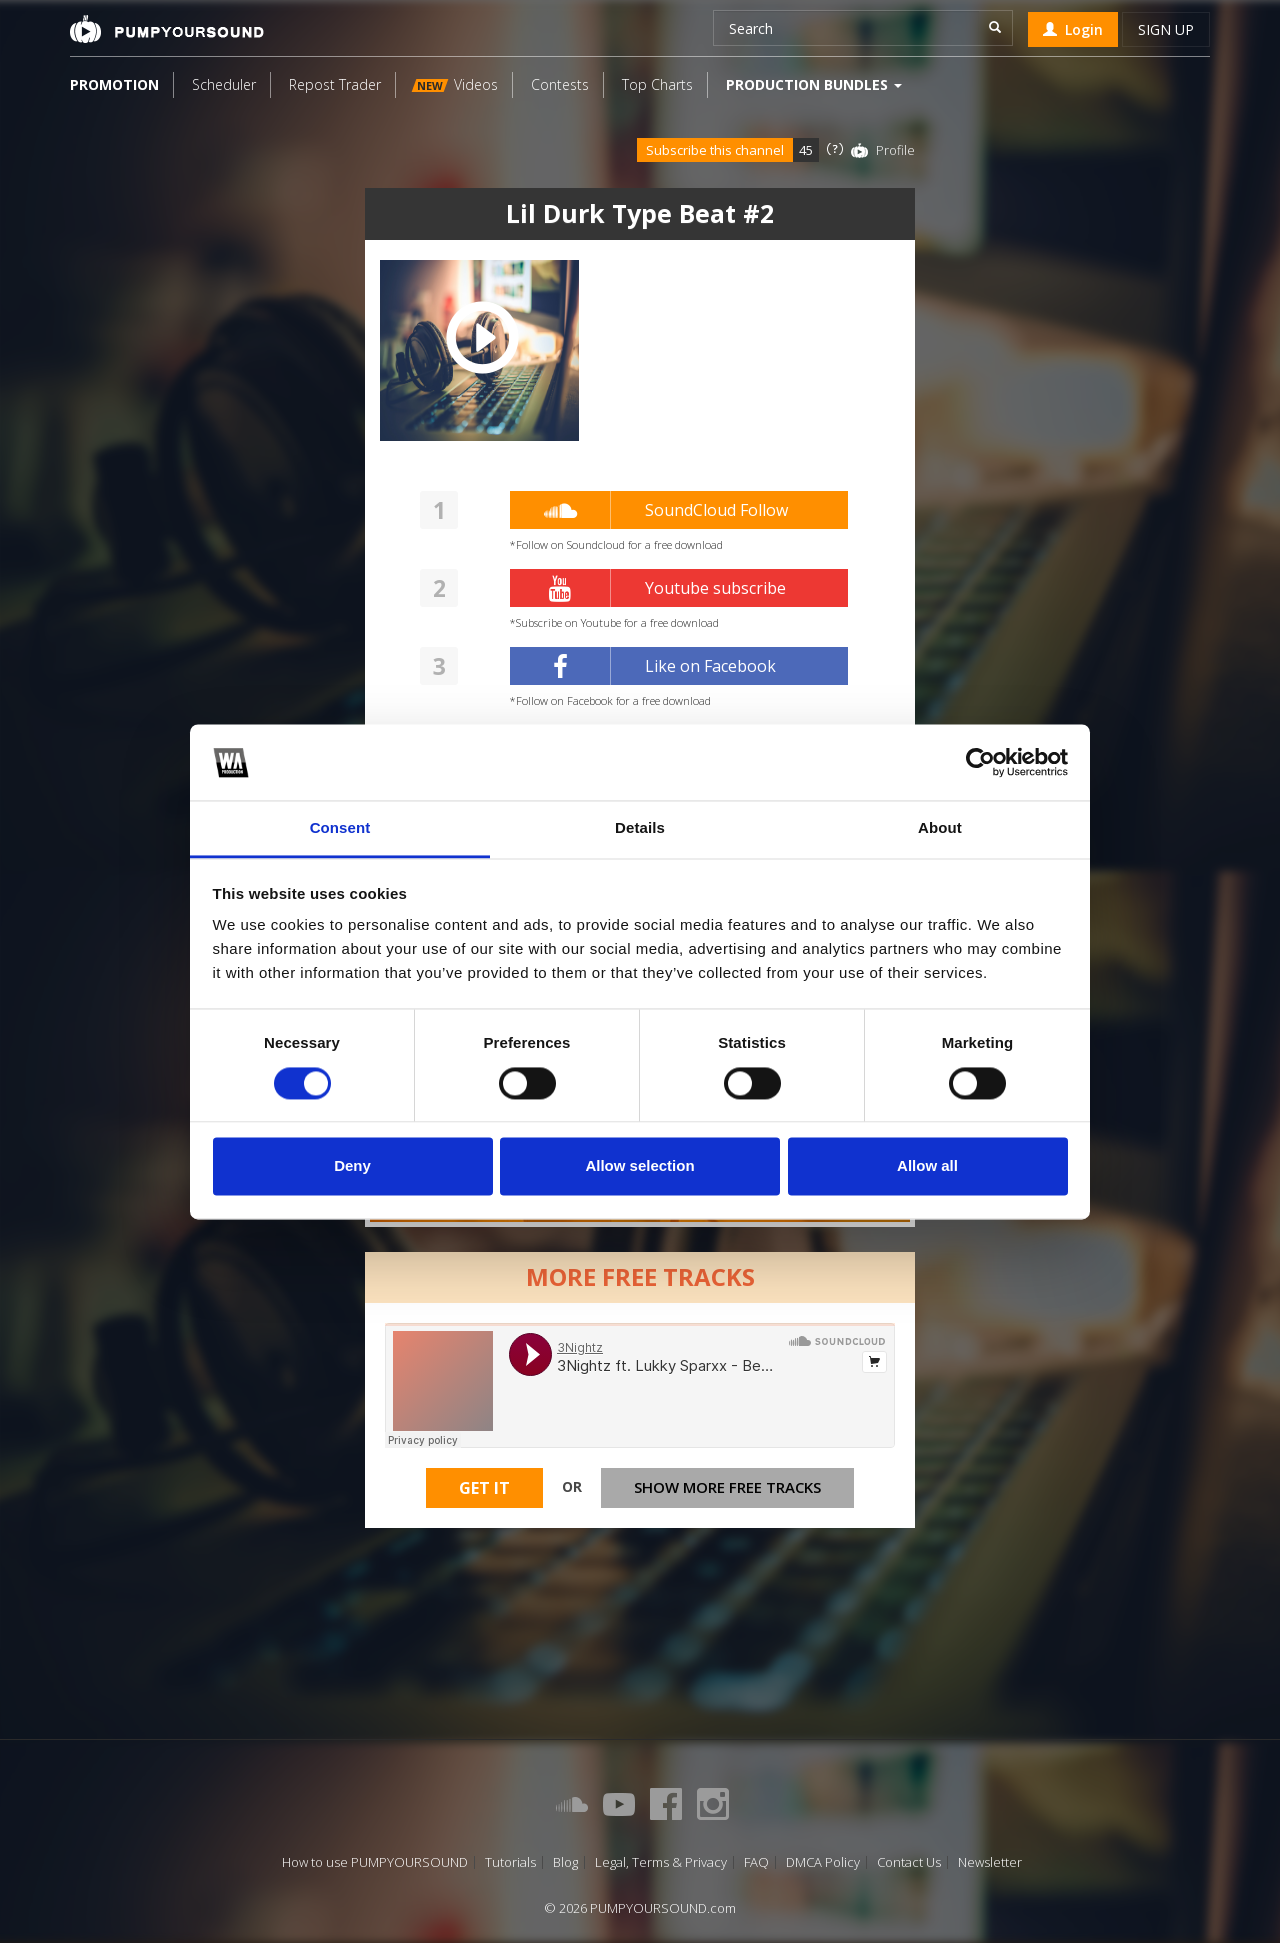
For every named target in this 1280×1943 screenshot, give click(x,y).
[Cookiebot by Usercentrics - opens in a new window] (980, 762)
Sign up (1166, 29)
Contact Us (909, 1862)
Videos (455, 84)
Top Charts (657, 84)
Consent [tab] (340, 828)
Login (1073, 29)
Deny (352, 1166)
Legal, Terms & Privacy (661, 1862)
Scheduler (224, 84)
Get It (484, 1488)
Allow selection (639, 1166)
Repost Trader (335, 84)
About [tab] (940, 828)
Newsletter (990, 1862)
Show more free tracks (727, 1487)
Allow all (927, 1166)
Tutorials (510, 1862)
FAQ (756, 1862)
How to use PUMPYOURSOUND (375, 1862)
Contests (560, 84)
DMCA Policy (823, 1862)
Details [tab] (640, 828)
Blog (565, 1862)
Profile (895, 150)
